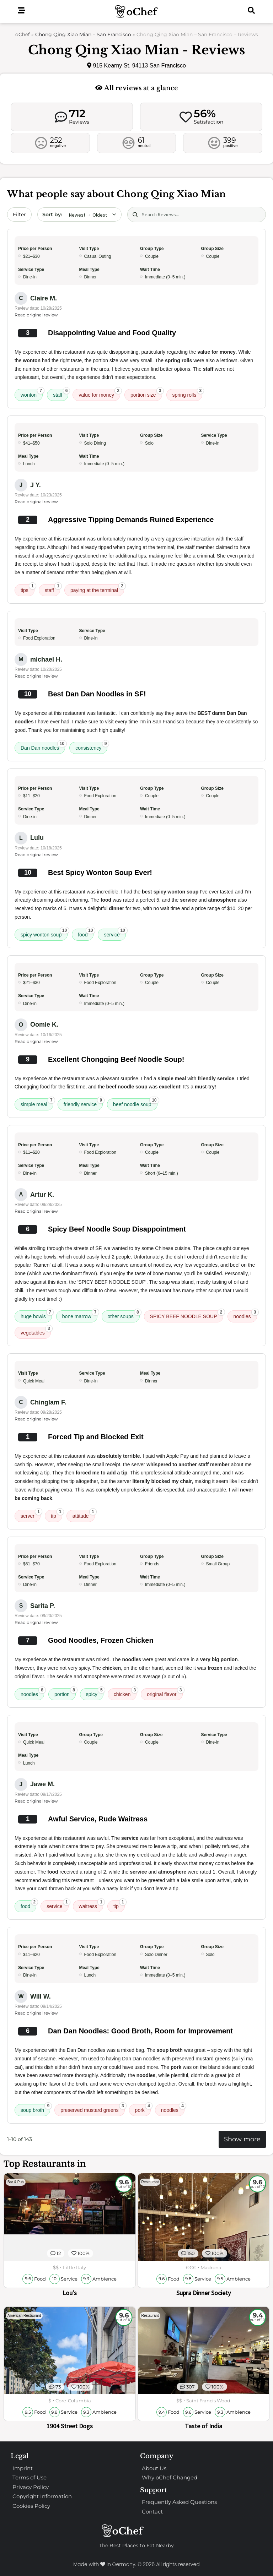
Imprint (22, 2468)
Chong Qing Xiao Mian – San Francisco (83, 34)
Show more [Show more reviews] (242, 2139)
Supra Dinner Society (203, 2293)
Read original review (36, 314)
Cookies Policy (31, 2505)
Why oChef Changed (169, 2477)
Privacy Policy (30, 2487)
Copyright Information (42, 2496)
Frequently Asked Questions (179, 2502)
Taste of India (203, 2426)
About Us (154, 2468)
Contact (152, 2511)
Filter (19, 214)
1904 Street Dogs (70, 2426)
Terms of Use (29, 2477)
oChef (22, 34)
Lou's (70, 2293)
